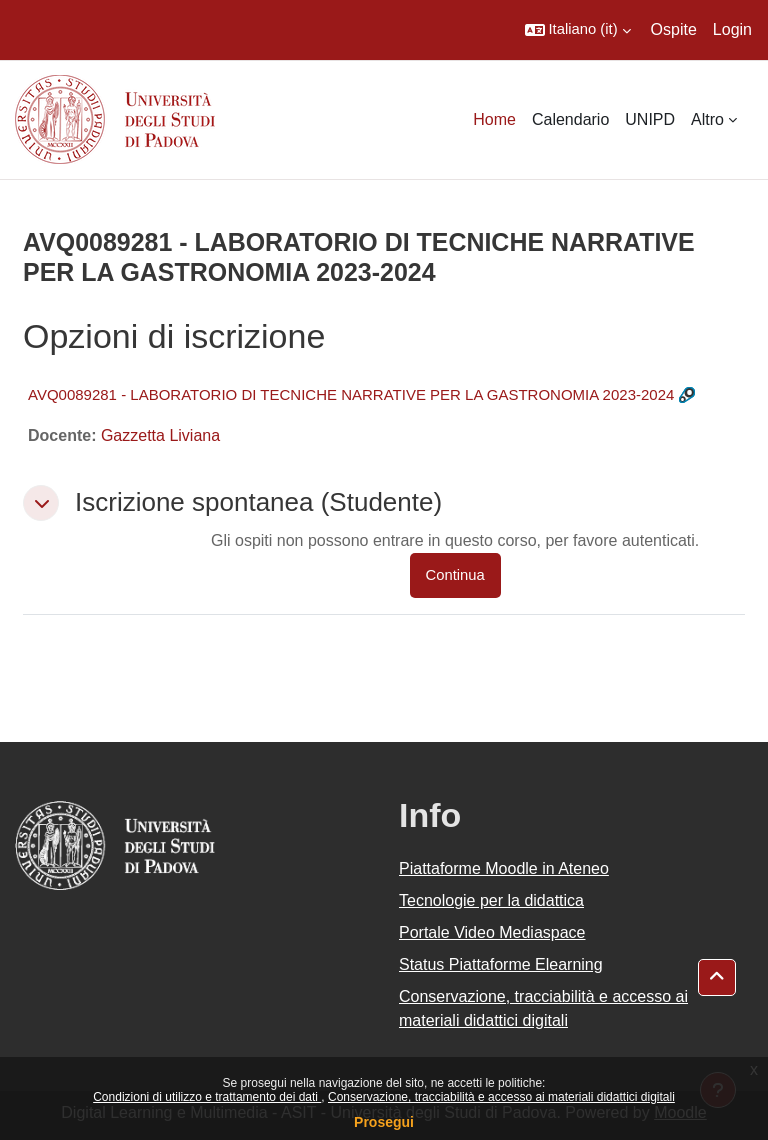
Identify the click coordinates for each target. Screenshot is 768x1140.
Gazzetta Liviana (160, 435)
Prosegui (384, 1122)
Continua (455, 575)
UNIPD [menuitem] (650, 119)
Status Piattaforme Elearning (501, 964)
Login (732, 29)
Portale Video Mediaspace (492, 932)
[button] (578, 30)
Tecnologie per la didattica (491, 900)
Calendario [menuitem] (570, 119)
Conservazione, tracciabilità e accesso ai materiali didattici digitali (501, 1097)
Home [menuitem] (494, 119)
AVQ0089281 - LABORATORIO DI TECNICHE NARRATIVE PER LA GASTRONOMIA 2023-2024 (351, 394)
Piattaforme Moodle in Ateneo (504, 868)
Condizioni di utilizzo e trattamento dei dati (207, 1097)
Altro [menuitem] (707, 119)
